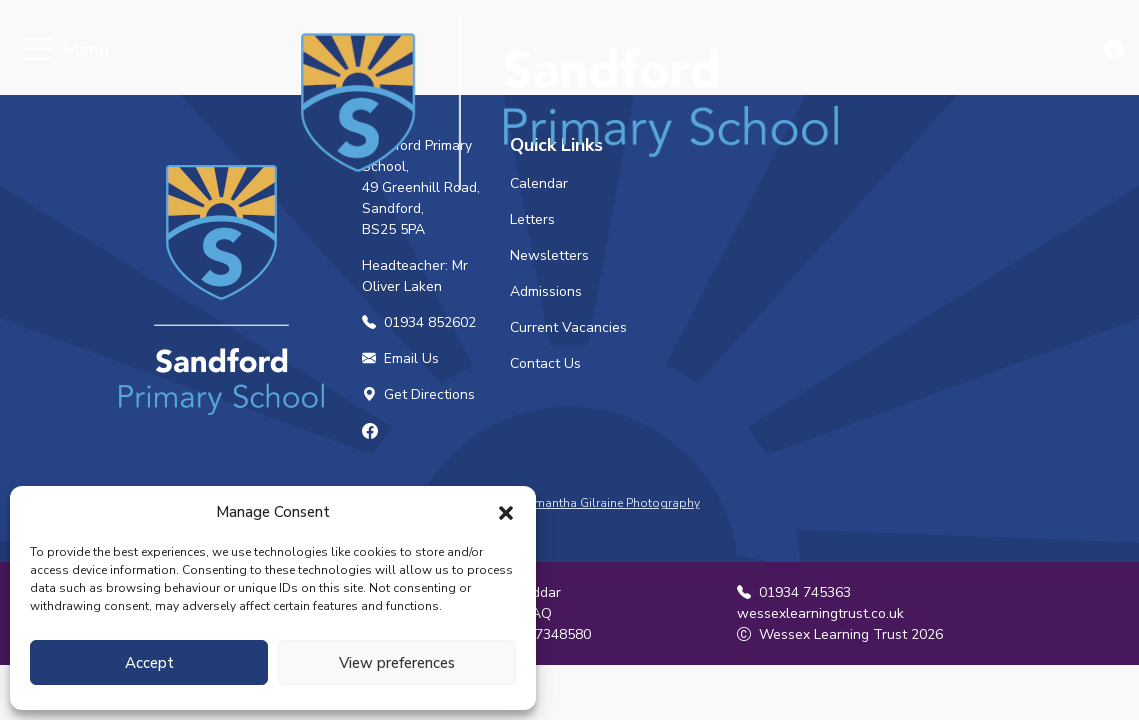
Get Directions (418, 394)
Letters (532, 219)
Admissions (546, 291)
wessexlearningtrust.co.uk (820, 613)
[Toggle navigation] (37, 50)
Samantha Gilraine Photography (610, 503)
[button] (506, 512)
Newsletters (549, 255)
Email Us (400, 358)
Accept (149, 663)
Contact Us (545, 363)
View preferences (397, 663)
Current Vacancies (568, 327)
